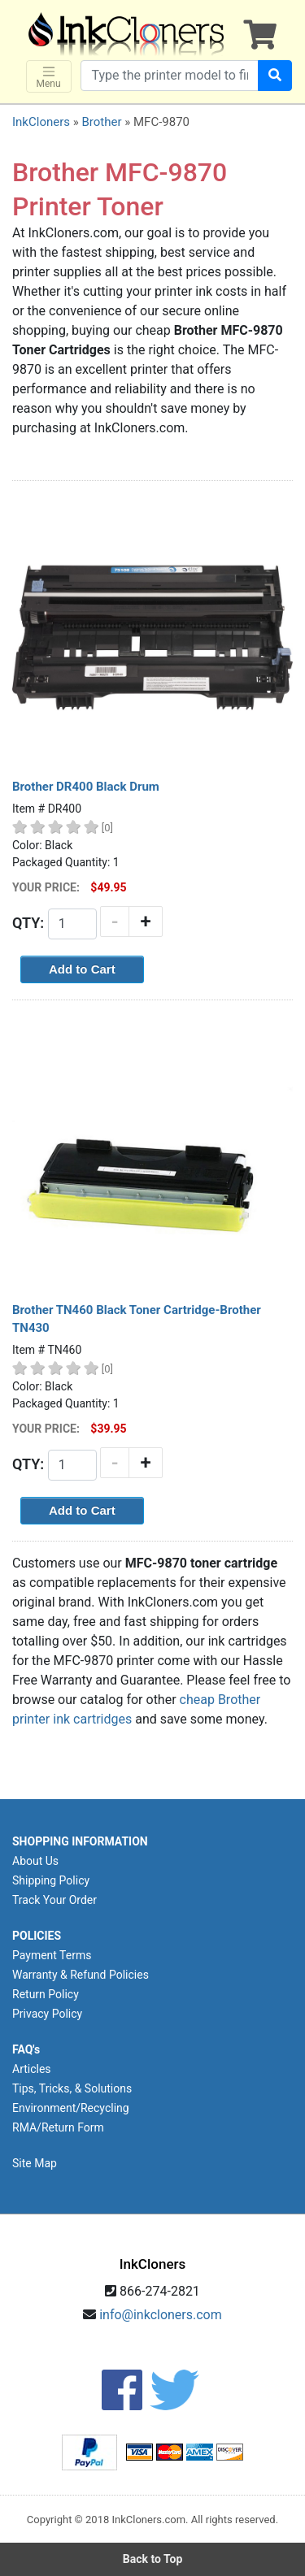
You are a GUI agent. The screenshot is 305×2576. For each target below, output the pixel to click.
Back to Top (153, 2558)
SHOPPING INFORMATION (80, 1841)
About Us (35, 1860)
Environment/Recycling (70, 2107)
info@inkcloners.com (160, 2314)
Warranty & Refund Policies (80, 1974)
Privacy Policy (47, 2013)
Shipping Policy (50, 1880)
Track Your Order (54, 1899)
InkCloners (41, 122)
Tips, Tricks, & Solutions (72, 2088)
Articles (31, 2068)
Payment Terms (51, 1955)
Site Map (34, 2163)
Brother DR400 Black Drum (85, 786)
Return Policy (45, 1994)
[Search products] (170, 75)
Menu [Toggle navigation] (49, 76)
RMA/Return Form (58, 2127)
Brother (101, 122)
